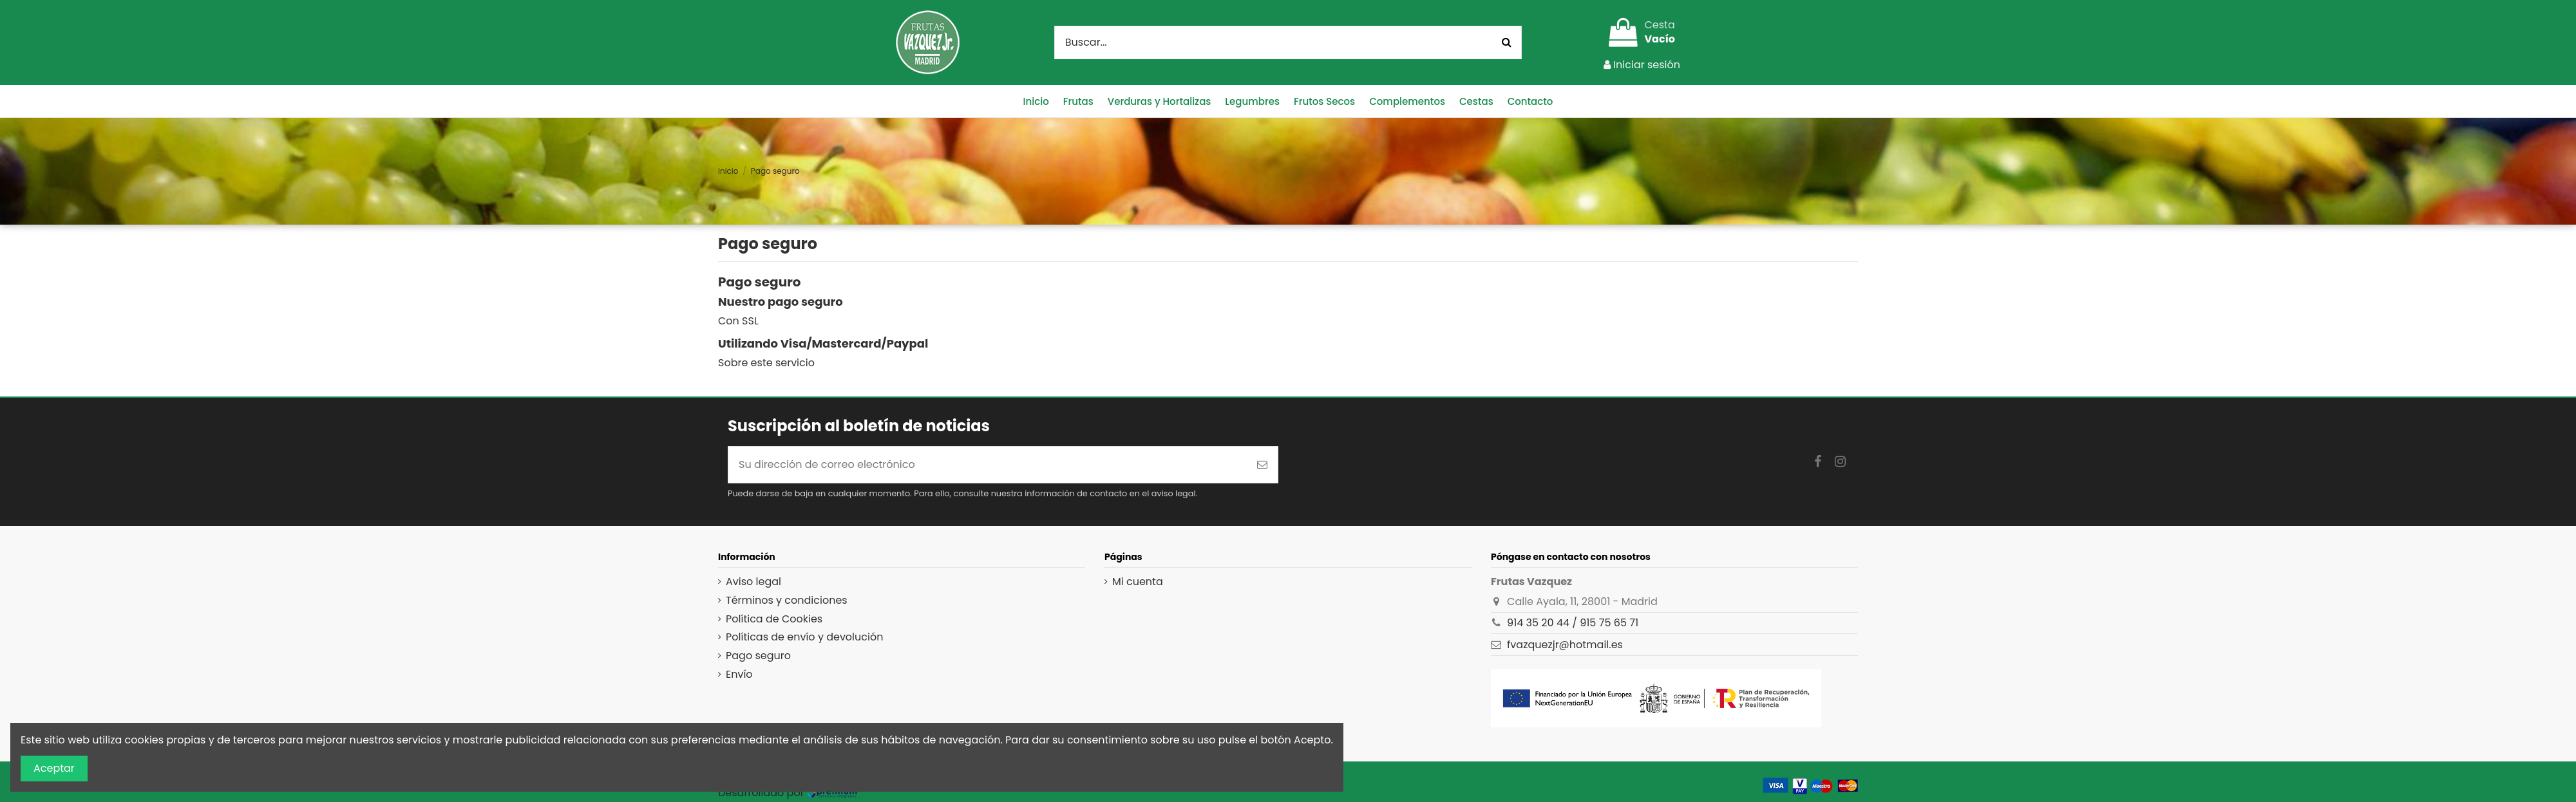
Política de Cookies (774, 619)
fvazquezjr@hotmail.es (1565, 644)
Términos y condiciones (787, 600)
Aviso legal (753, 582)
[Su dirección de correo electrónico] (987, 465)
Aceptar (54, 768)
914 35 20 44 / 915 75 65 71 (1572, 622)
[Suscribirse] (1262, 465)
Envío (739, 674)
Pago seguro (758, 656)
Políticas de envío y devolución (804, 637)
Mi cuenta (1137, 582)
